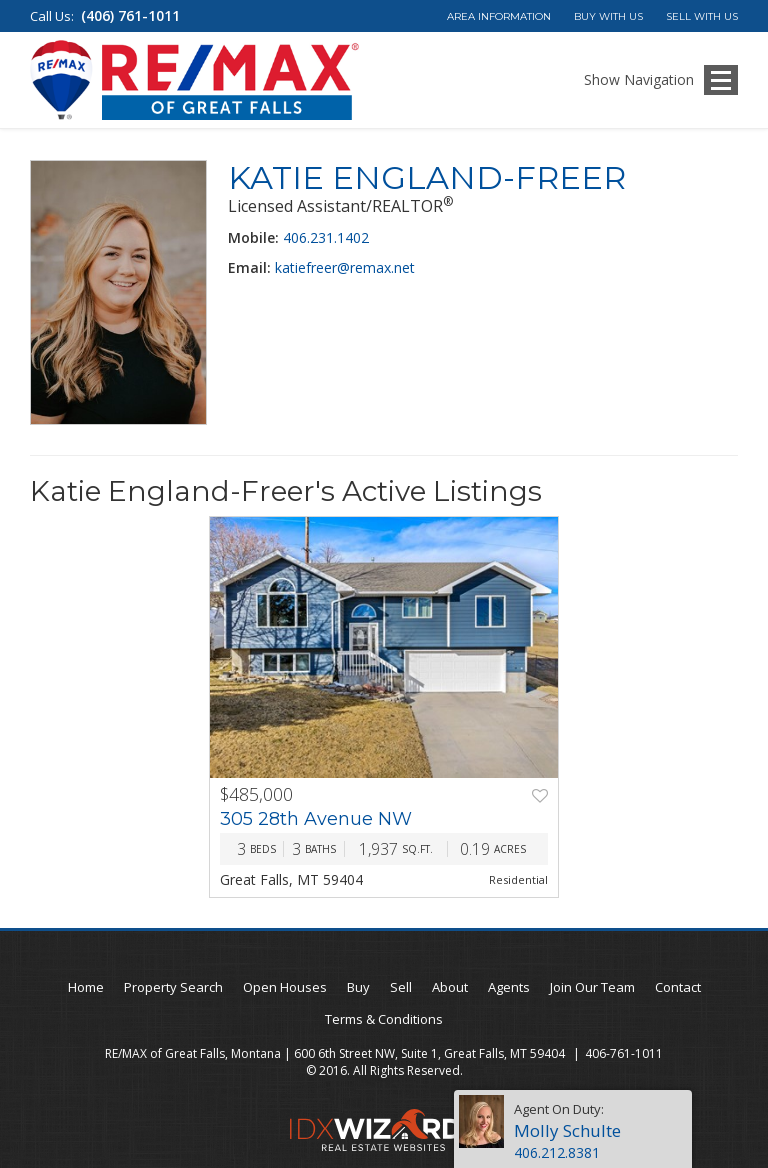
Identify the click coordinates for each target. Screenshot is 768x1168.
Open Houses (285, 987)
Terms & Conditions (384, 1019)
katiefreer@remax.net (345, 267)
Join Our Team (592, 987)
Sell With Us (702, 16)
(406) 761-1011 (130, 15)
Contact (678, 987)
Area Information (499, 16)
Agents (509, 987)
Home (86, 987)
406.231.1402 (326, 237)
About (450, 987)
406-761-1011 (624, 1053)
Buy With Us (608, 16)
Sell (401, 987)
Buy (358, 987)
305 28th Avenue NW (316, 819)
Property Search (173, 987)
